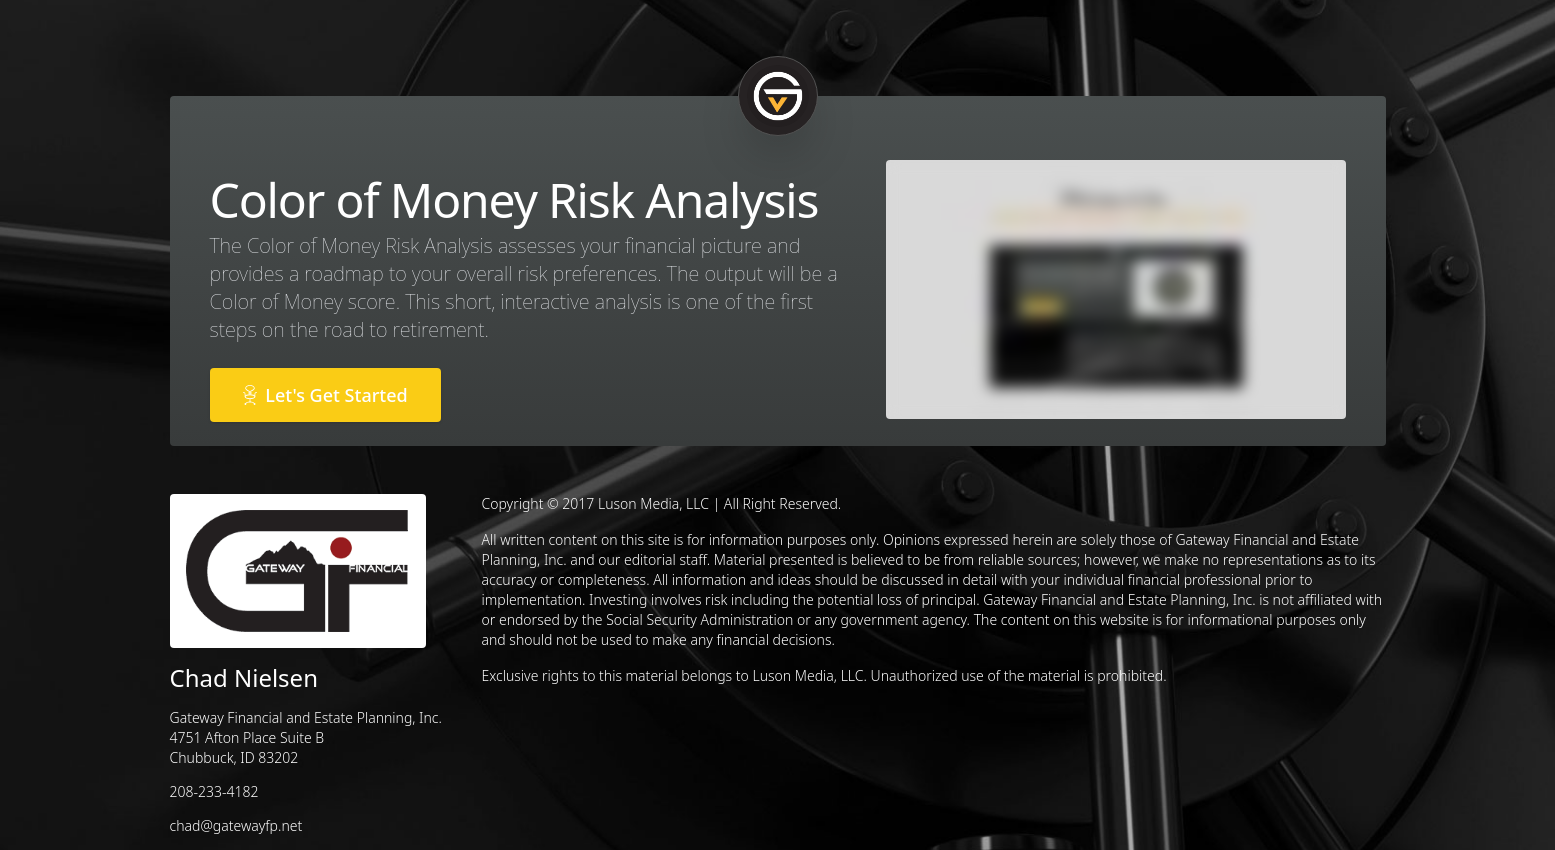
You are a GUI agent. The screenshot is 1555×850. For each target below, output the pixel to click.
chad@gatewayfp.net (236, 825)
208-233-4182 (214, 791)
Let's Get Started (325, 395)
